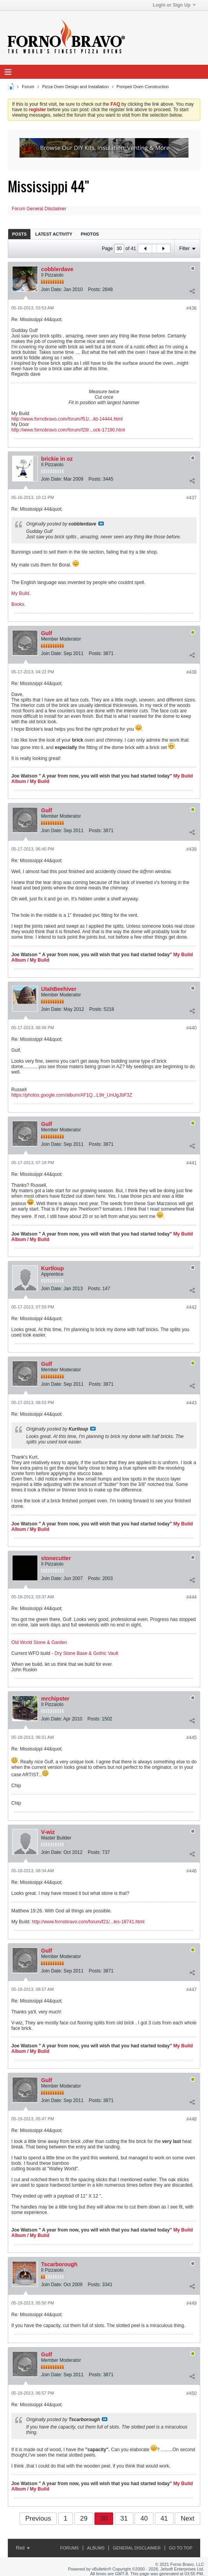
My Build (38, 781)
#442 (191, 1307)
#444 (191, 1597)
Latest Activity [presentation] (53, 234)
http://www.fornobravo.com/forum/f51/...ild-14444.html (67, 419)
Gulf (46, 633)
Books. (18, 604)
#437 (191, 498)
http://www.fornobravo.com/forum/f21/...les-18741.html (88, 1921)
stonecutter (56, 1558)
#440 (191, 1028)
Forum (28, 86)
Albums (96, 2548)
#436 (191, 308)
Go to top (180, 2548)
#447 (191, 1989)
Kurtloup (52, 1268)
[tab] (19, 234)
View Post (101, 523)
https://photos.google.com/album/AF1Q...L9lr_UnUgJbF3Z (71, 1095)
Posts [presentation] (19, 234)
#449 (191, 2303)
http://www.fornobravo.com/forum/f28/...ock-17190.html (68, 430)
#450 (191, 2393)
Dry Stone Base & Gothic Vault (86, 1653)
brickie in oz (57, 459)
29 (83, 2518)
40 (144, 2518)
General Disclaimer (136, 2548)
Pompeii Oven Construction (143, 86)
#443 (191, 1403)
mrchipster (55, 1698)
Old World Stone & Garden (39, 1642)
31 (124, 2518)
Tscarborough (59, 2264)
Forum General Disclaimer (39, 208)
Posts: (94, 289)
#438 (191, 672)
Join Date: (51, 289)
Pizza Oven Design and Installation (75, 86)
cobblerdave (57, 269)
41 (164, 2518)
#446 (191, 1871)
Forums (69, 2548)
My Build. (20, 593)
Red (23, 2548)
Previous (38, 2518)
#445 (191, 1737)
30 (104, 2518)
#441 (191, 1163)
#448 (191, 2119)
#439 (191, 849)
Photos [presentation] (90, 234)
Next (187, 2518)
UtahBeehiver (58, 989)
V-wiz (48, 1832)
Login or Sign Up (174, 5)
